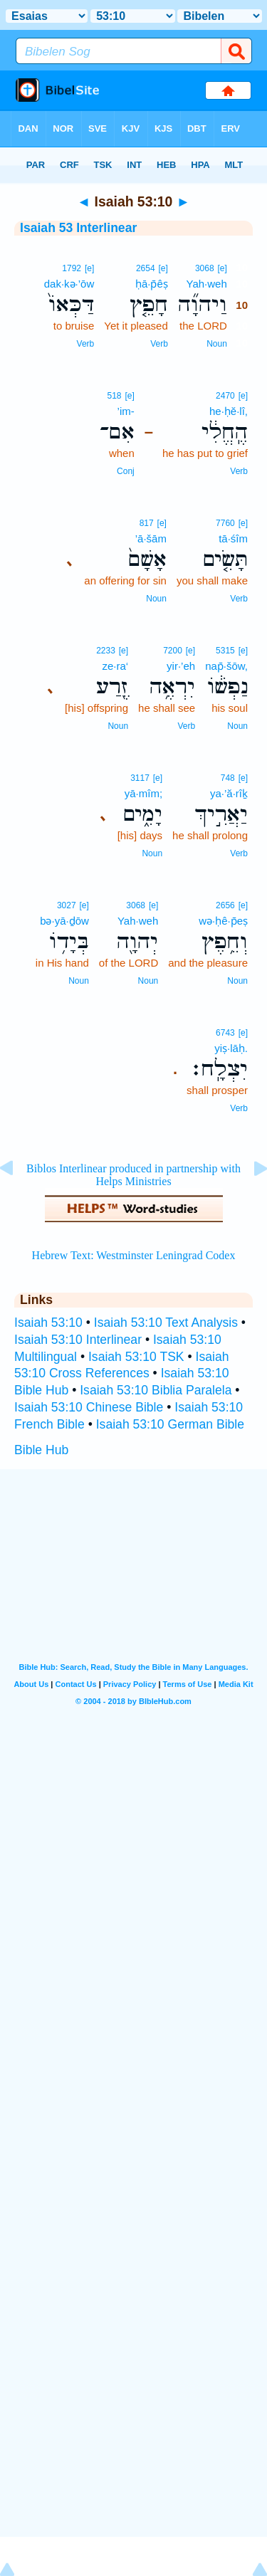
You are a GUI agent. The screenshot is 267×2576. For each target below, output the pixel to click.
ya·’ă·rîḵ (229, 793)
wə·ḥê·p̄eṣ (223, 921)
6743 (225, 1033)
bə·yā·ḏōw (64, 921)
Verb (159, 344)
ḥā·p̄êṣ (151, 284)
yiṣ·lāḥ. (231, 1048)
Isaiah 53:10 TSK (136, 1357)
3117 (140, 778)
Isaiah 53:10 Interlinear (78, 1339)
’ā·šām (151, 538)
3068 (204, 268)
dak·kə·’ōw (69, 284)
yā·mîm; (143, 793)
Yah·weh (207, 284)
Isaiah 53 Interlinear (78, 228)
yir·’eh (181, 666)
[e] (221, 268)
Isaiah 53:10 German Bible (170, 1424)
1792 (71, 268)
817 (147, 523)
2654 (145, 268)
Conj (126, 471)
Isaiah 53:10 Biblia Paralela (155, 1390)
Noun (216, 344)
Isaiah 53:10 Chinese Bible (88, 1407)
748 (228, 778)
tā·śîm (233, 538)
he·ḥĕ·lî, (228, 411)
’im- (126, 411)
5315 (225, 651)
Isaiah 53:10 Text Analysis (166, 1322)
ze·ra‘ (115, 666)
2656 (225, 905)
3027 (66, 905)
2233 (105, 651)
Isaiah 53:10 (48, 1322)
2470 (225, 396)
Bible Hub (41, 1450)
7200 (172, 651)
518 (115, 396)
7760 (225, 523)
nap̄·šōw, (226, 666)
